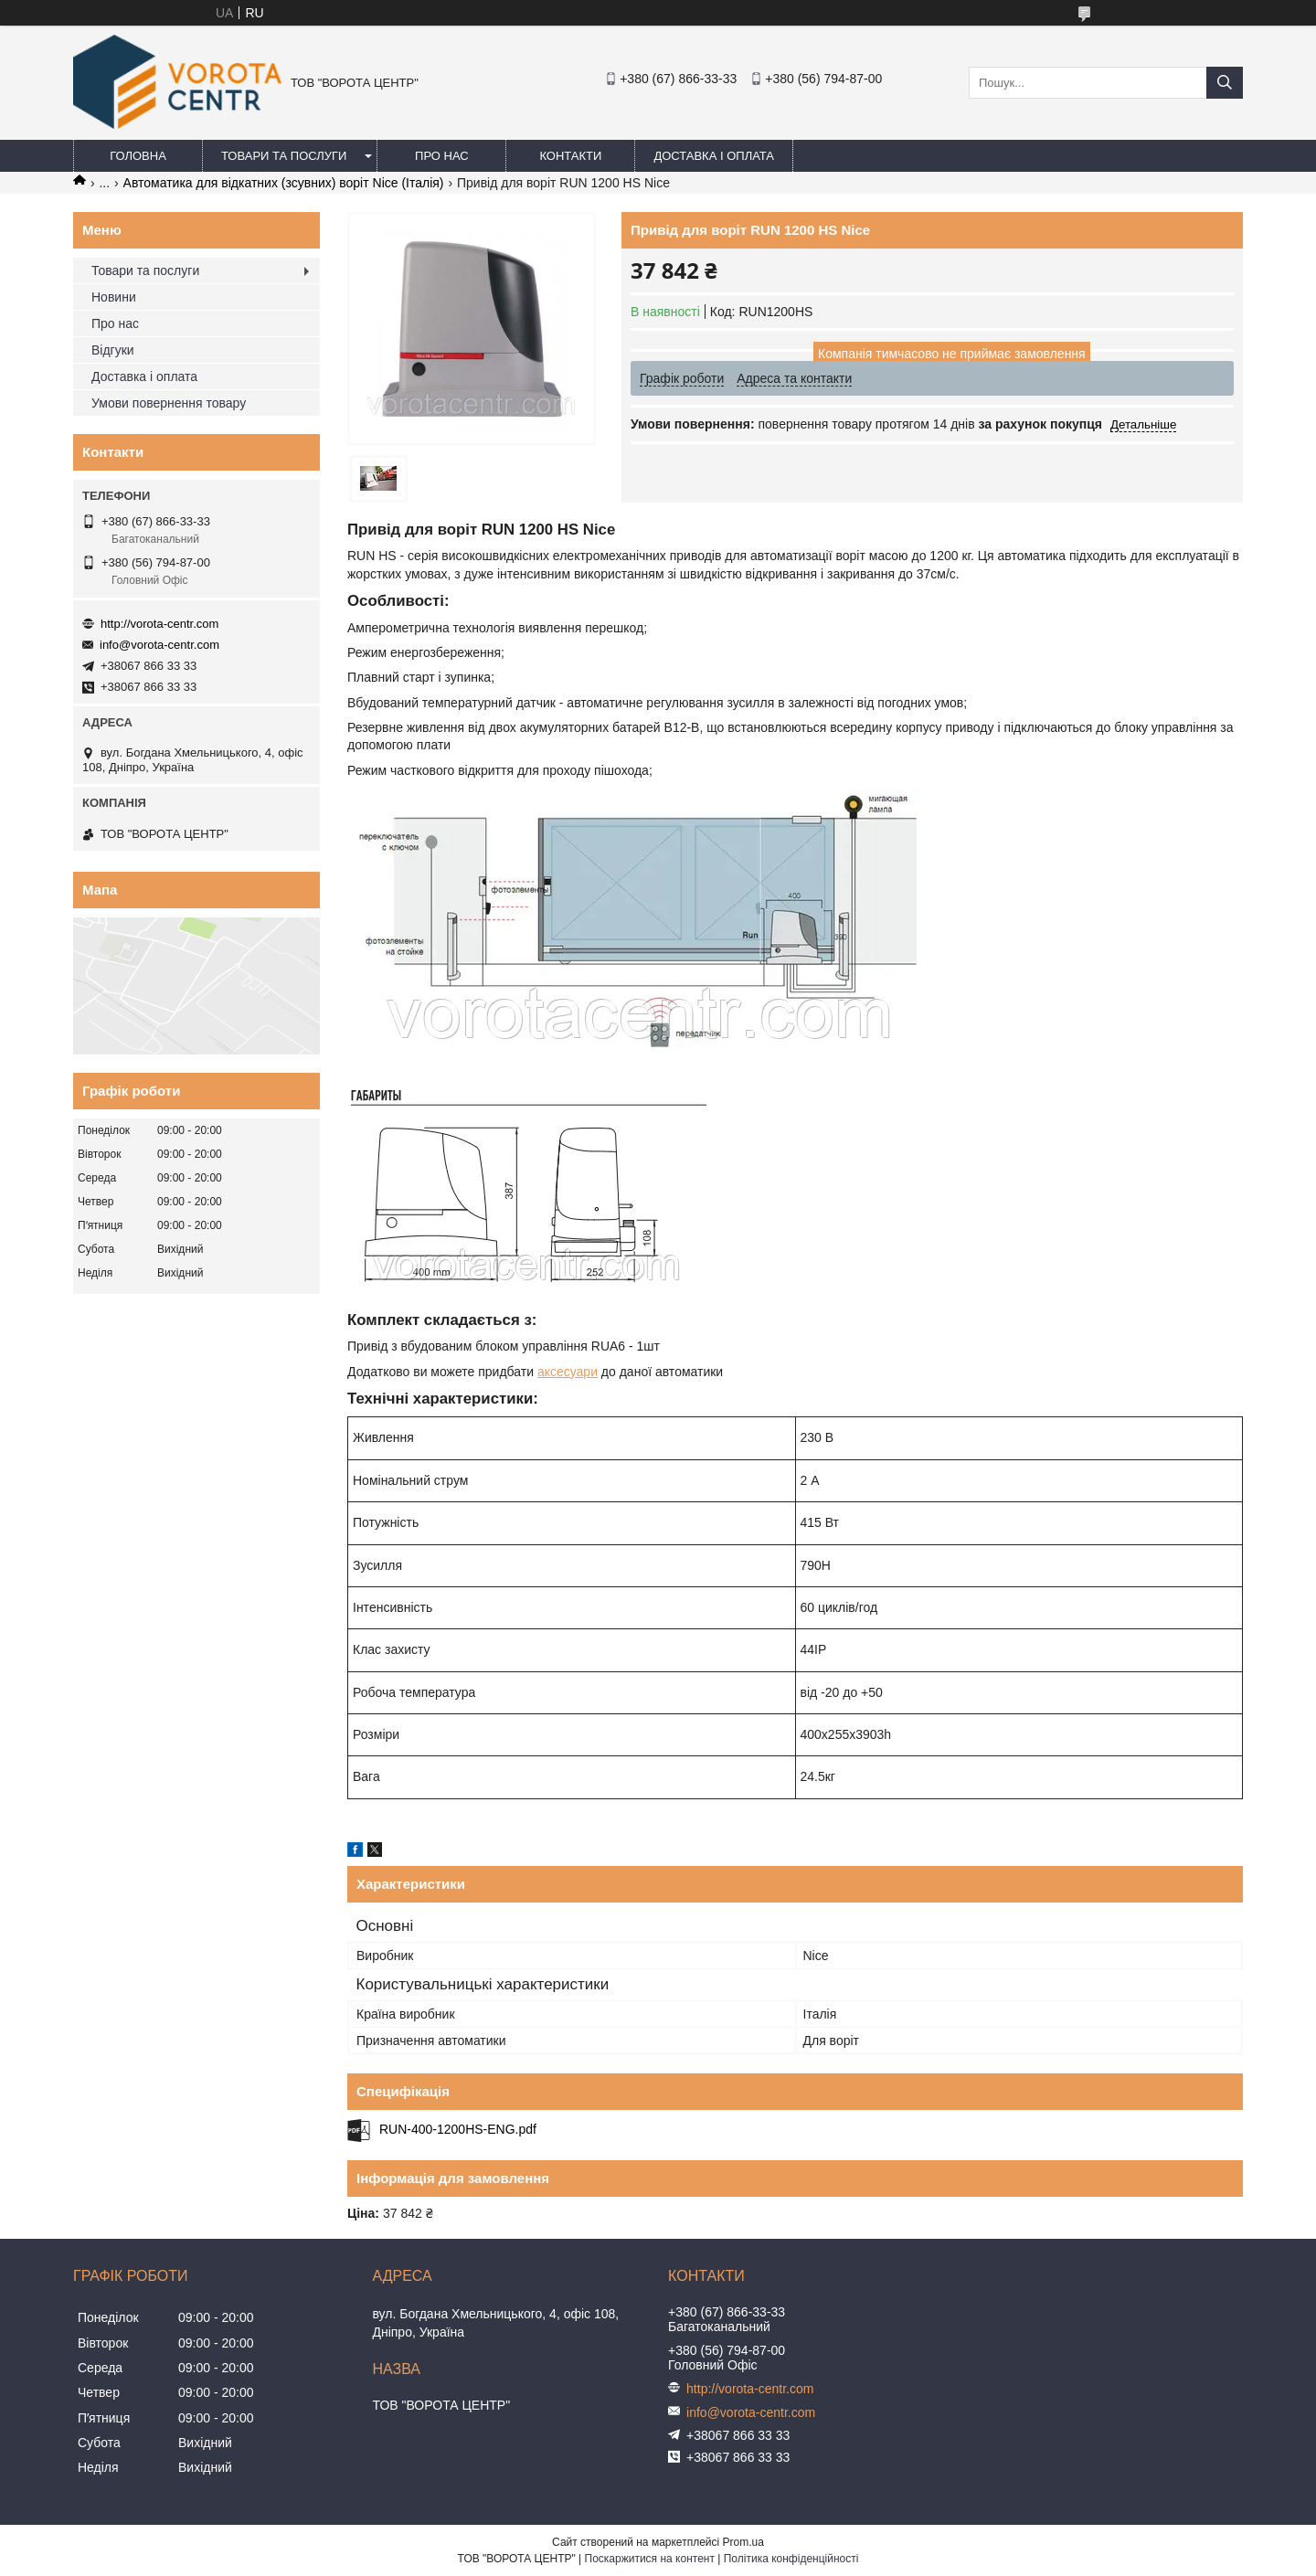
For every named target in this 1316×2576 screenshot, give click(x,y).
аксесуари (567, 1371)
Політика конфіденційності (791, 2558)
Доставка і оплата (713, 156)
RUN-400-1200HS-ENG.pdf (457, 2129)
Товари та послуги (283, 156)
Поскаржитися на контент (650, 2558)
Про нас (442, 156)
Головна (138, 156)
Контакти (570, 156)
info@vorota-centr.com (159, 645)
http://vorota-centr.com (159, 624)
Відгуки (112, 350)
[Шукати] (1224, 83)
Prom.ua (743, 2542)
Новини (113, 297)
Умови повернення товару (168, 403)
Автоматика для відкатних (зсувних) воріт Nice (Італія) (283, 182)
